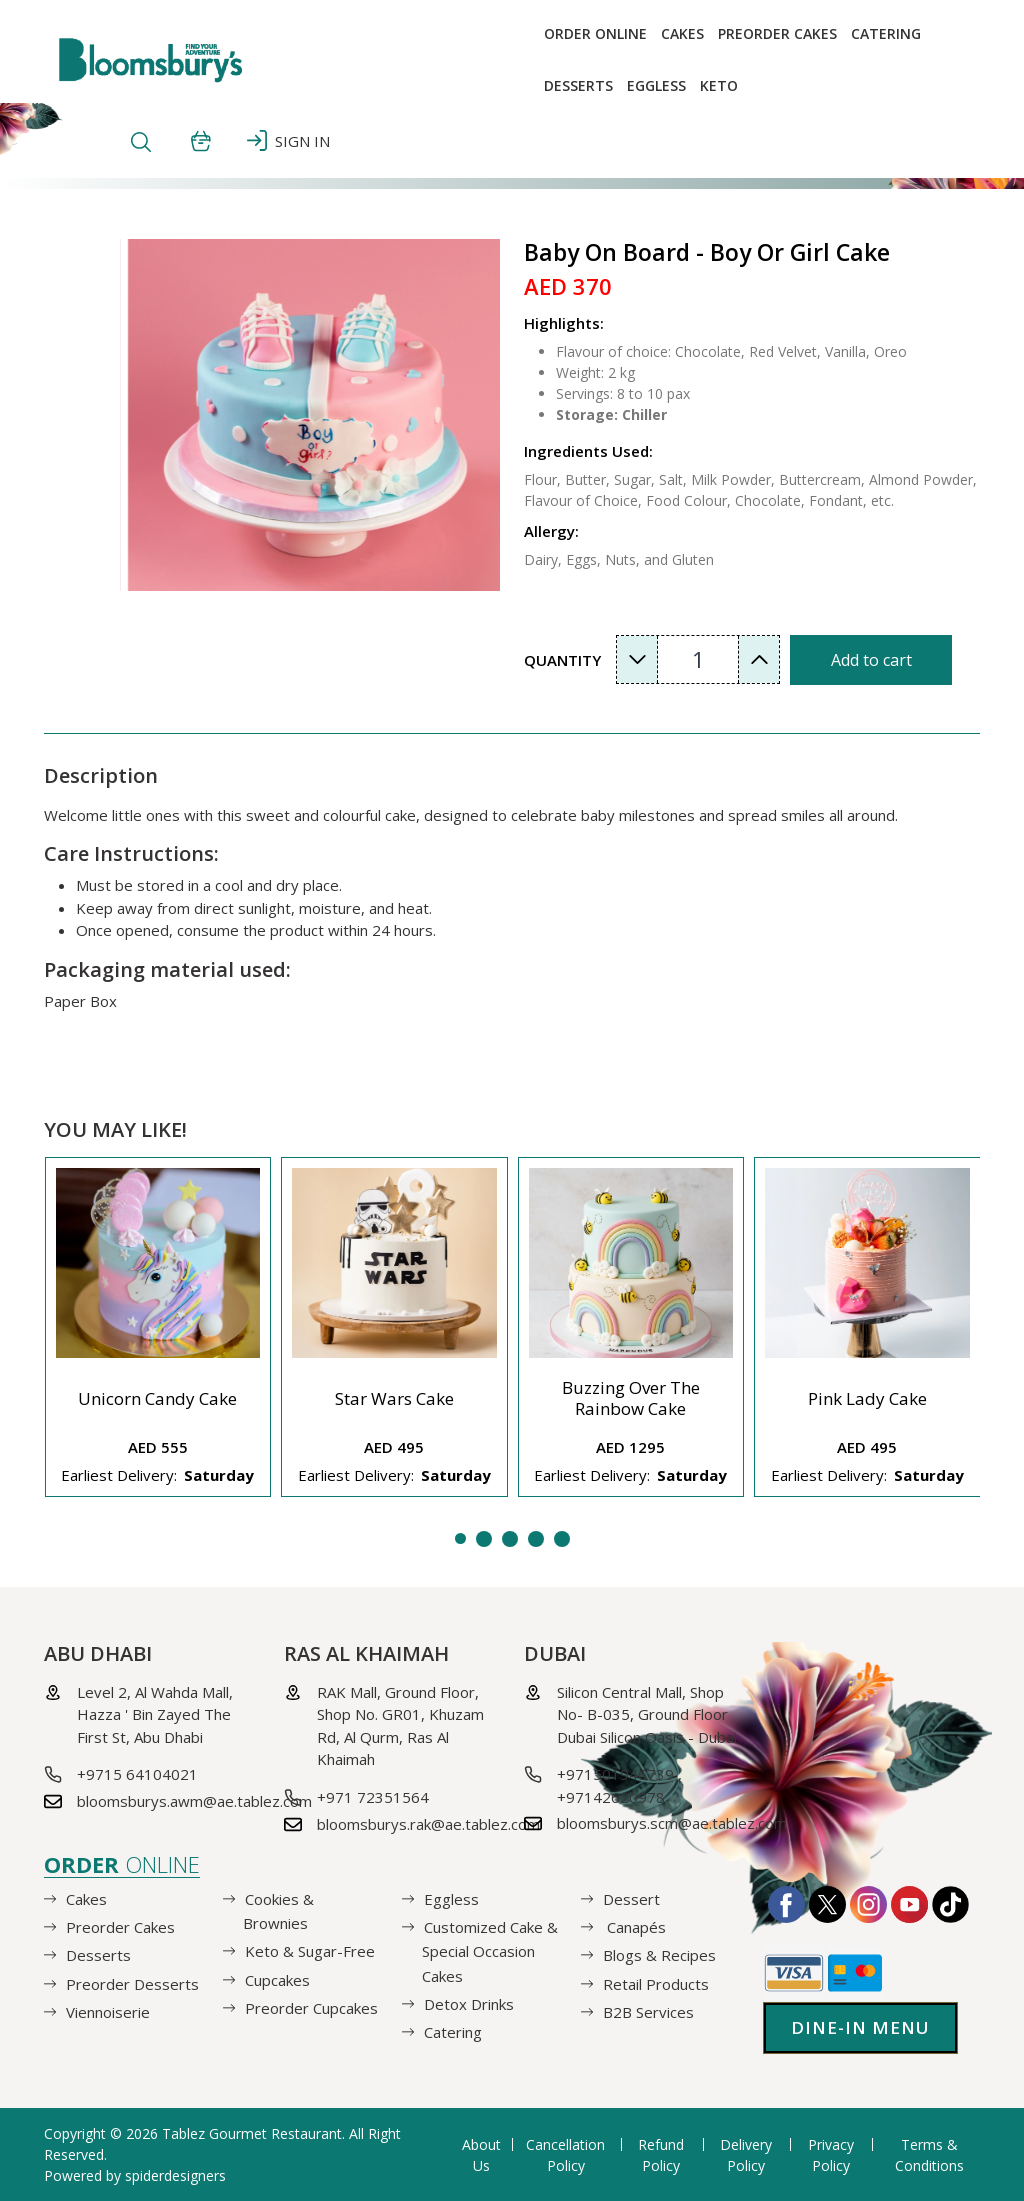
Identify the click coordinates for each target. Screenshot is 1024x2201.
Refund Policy (661, 2155)
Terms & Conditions (929, 2155)
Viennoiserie (108, 2012)
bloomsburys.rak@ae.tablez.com (428, 1824)
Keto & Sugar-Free (310, 1951)
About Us (481, 2155)
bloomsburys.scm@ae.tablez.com (672, 1823)
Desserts (578, 85)
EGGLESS (656, 85)
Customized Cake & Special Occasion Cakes (490, 1951)
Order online (595, 33)
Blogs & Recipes (659, 1955)
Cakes (682, 33)
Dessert (631, 1899)
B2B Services (648, 2012)
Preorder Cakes (777, 33)
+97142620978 (611, 1797)
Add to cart (871, 660)
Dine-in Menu (860, 2027)
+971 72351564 (373, 1797)
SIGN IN (288, 140)
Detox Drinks (469, 2004)
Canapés (634, 1927)
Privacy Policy (831, 2155)
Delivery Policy (746, 2155)
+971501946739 (615, 1774)
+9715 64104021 (137, 1774)
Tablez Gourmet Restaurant (252, 2133)
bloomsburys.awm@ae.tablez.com (194, 1801)
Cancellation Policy (565, 2155)
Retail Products (656, 1983)
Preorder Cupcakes (311, 2008)
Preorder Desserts (132, 1983)
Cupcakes (277, 1979)
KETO (719, 85)
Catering (886, 33)
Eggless (451, 1899)
